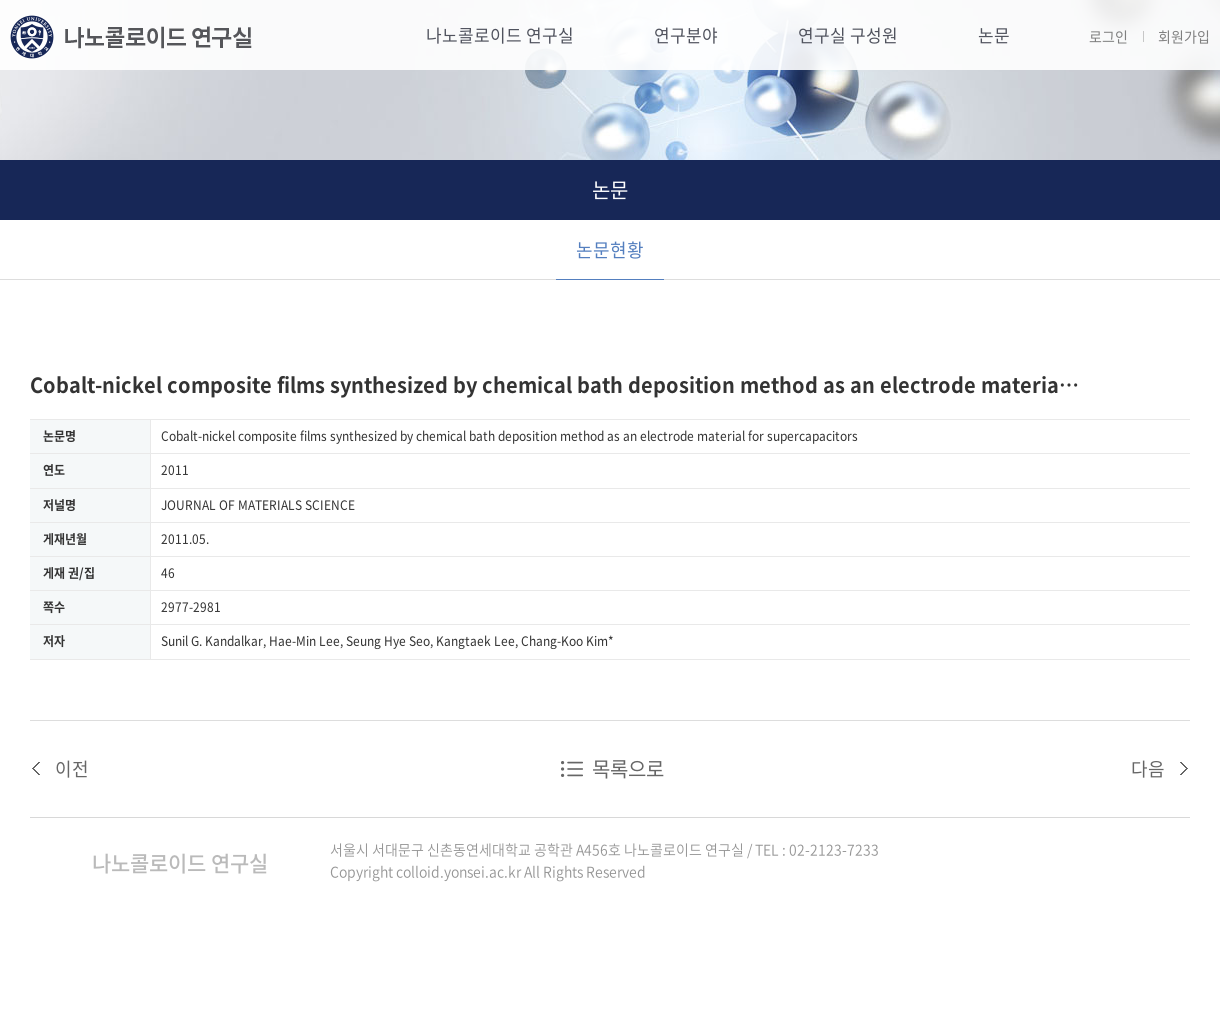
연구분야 (686, 34)
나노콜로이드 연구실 (500, 34)
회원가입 (1184, 36)
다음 (1148, 768)
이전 (72, 768)
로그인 (1108, 36)
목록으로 (628, 768)
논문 (994, 34)
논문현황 (610, 249)
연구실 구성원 (848, 34)
